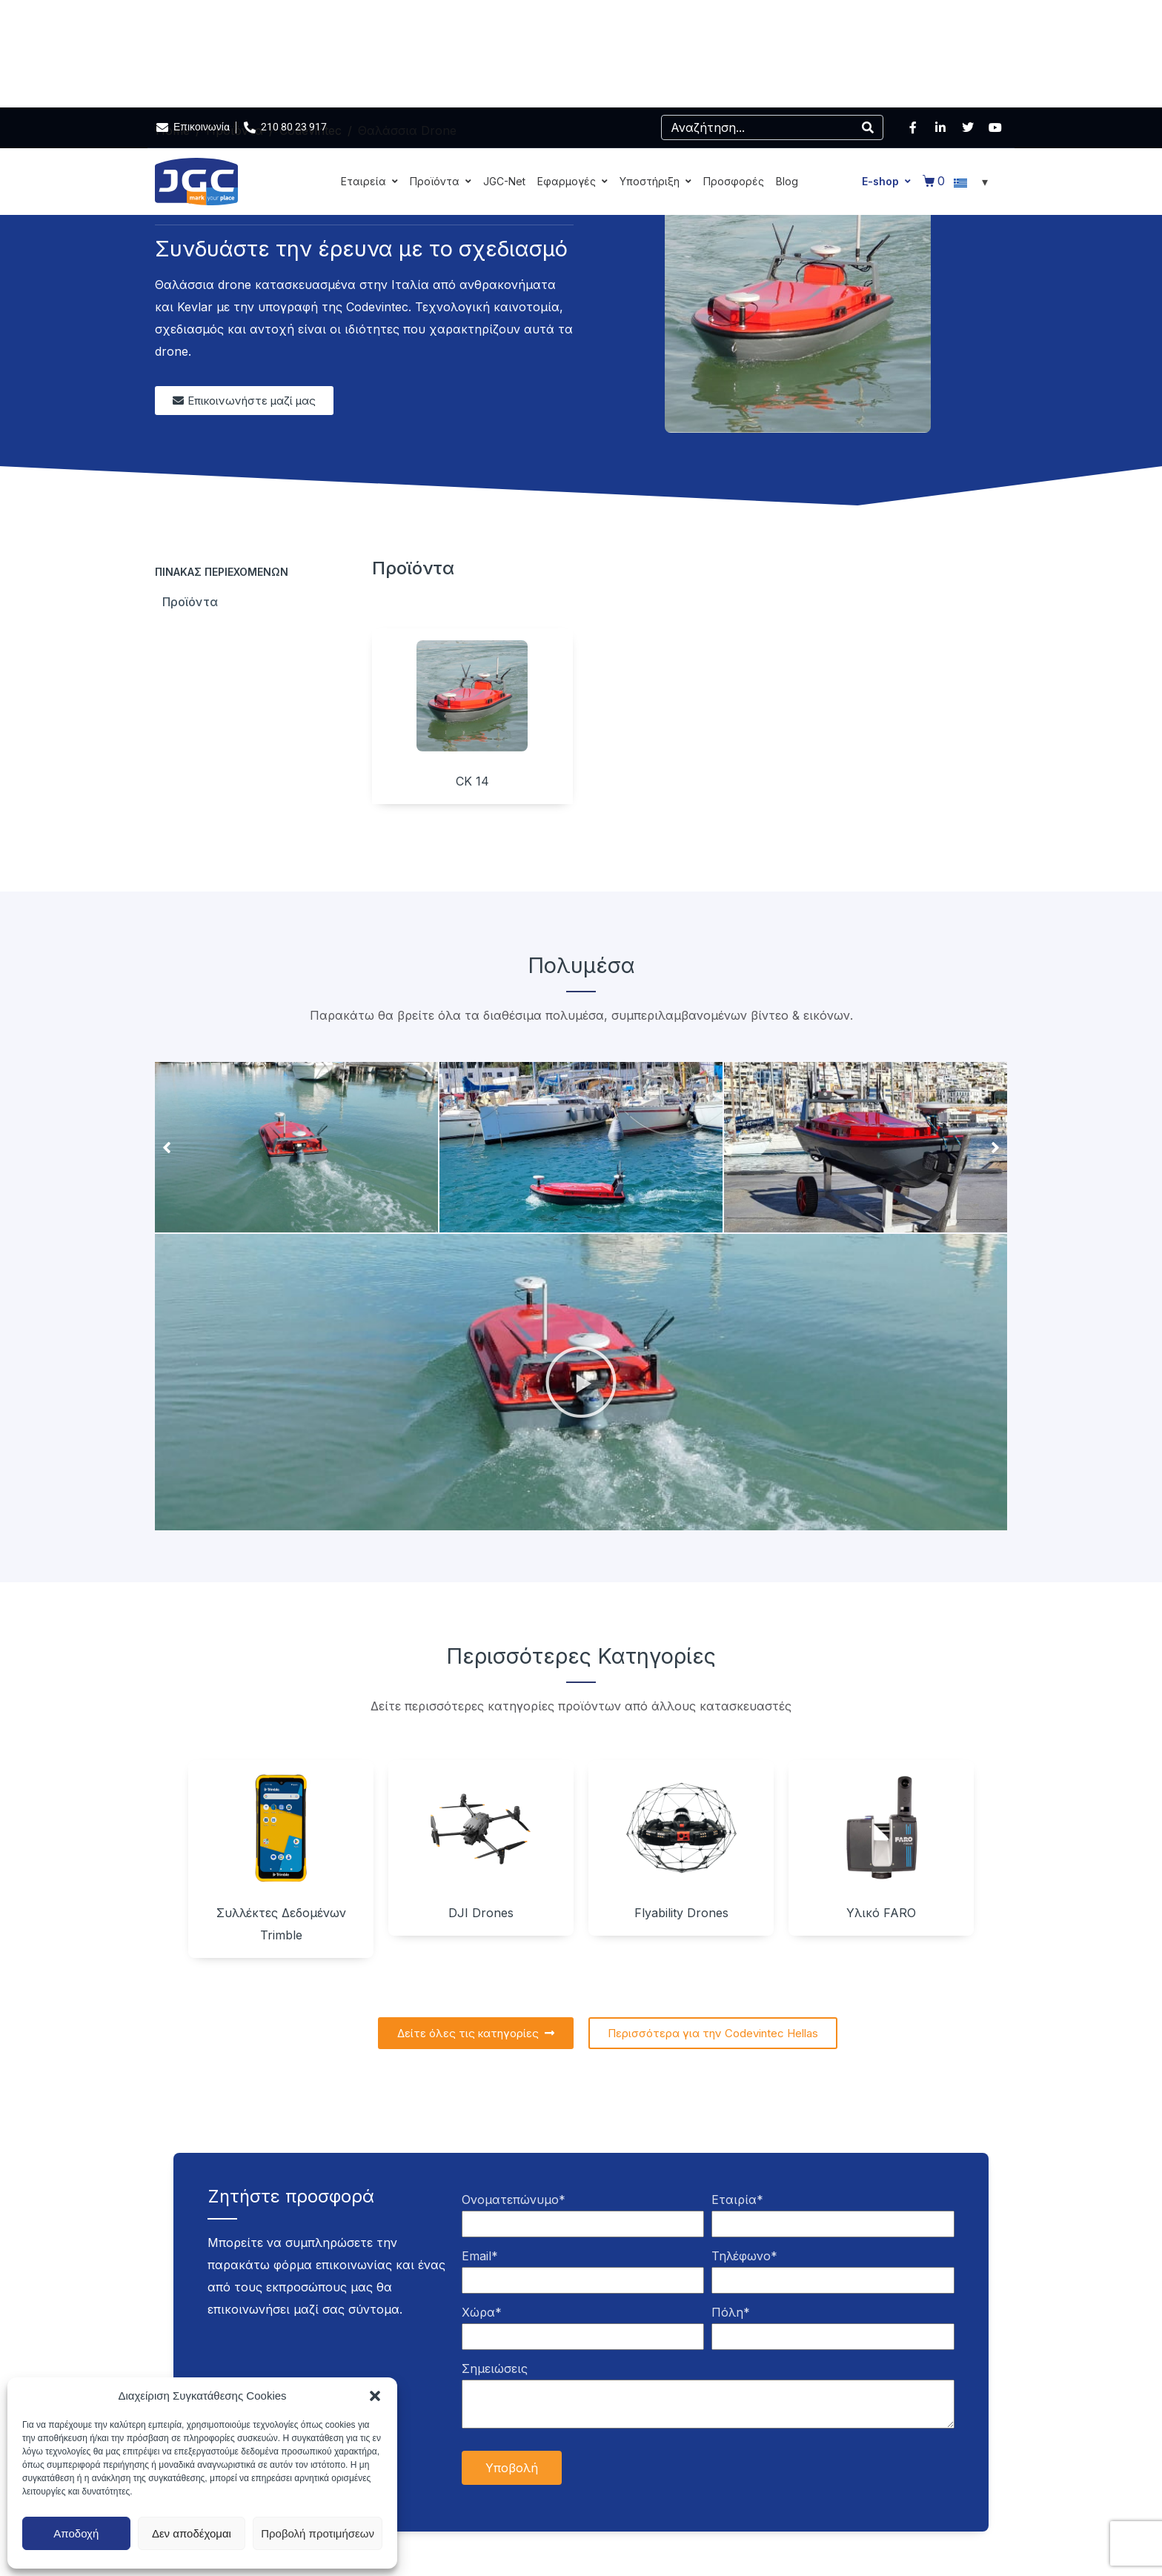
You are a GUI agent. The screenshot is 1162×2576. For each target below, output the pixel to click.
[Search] (868, 127)
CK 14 (472, 781)
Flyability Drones (681, 1912)
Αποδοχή (76, 2533)
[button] (375, 2396)
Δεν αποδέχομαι (191, 2533)
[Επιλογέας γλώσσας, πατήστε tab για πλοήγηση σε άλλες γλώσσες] (973, 181)
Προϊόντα (190, 601)
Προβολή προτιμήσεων (317, 2533)
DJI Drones (481, 1912)
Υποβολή (511, 2467)
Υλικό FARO (881, 1912)
